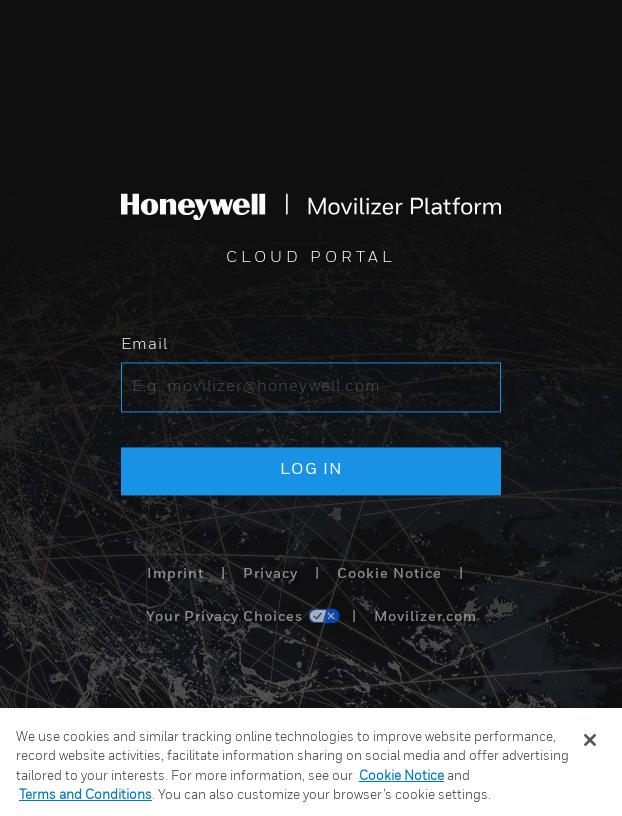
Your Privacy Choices (224, 618)
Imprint (175, 574)
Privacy (270, 574)
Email (144, 346)
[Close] (590, 740)
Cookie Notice (389, 574)
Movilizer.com (425, 618)
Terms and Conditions (85, 795)
